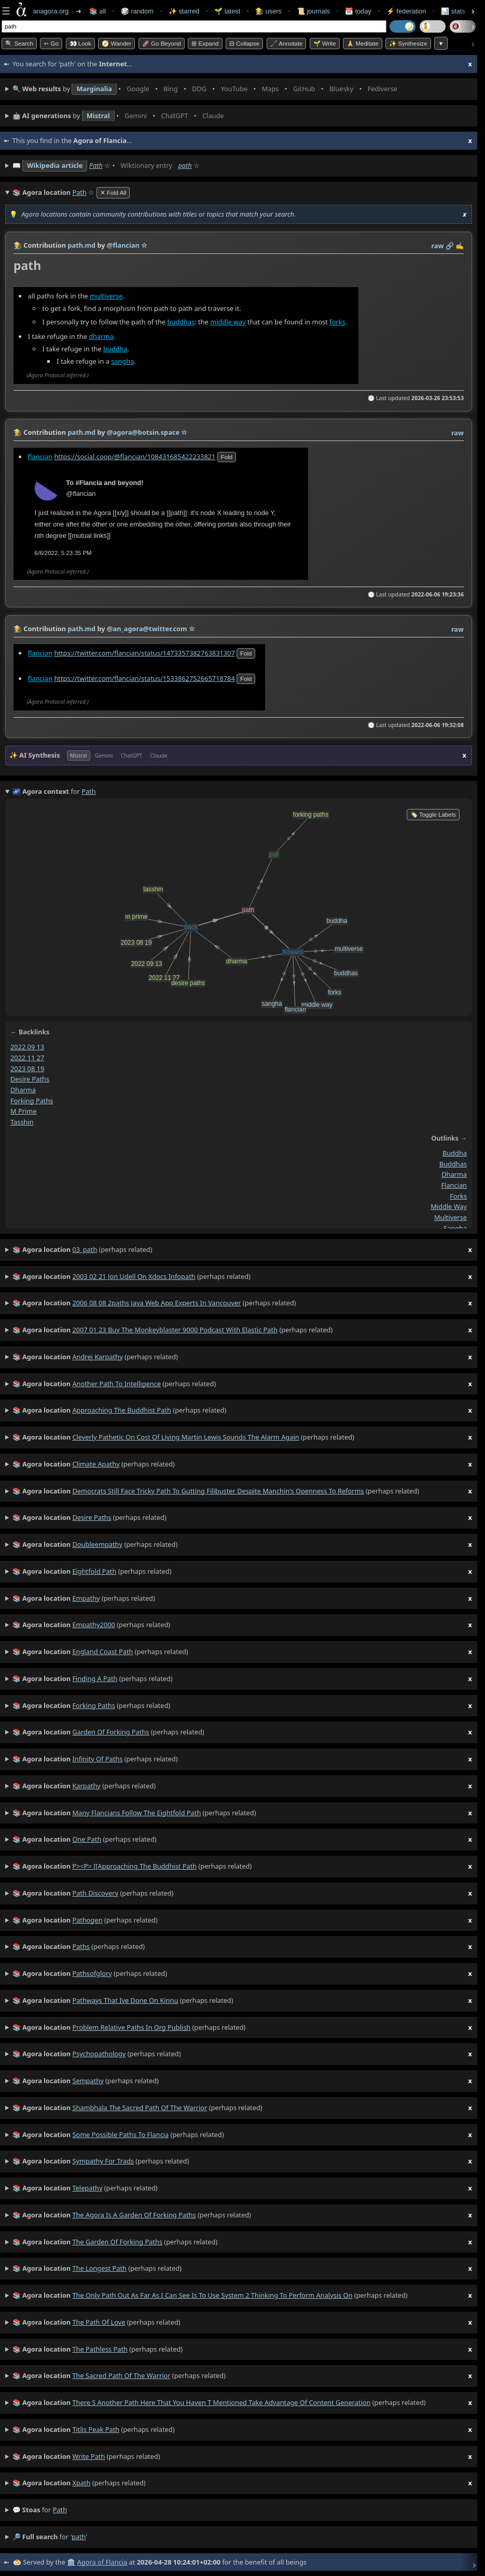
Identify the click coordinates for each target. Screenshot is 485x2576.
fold (226, 457)
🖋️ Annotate (286, 43)
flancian (40, 456)
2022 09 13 (27, 1046)
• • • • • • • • (207, 89)
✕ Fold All (113, 193)
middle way (228, 321)
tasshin (22, 1122)
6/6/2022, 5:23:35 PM (63, 553)
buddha (115, 348)
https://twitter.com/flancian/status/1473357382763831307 (144, 653)
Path (96, 165)
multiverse (106, 295)
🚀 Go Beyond (161, 43)
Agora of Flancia (102, 2562)
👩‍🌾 (17, 245)
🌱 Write (324, 43)
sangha (122, 360)
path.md (81, 245)
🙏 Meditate (362, 43)
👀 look (80, 43)
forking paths (31, 1100)
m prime (23, 1111)
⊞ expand (204, 43)
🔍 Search (19, 43)
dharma (101, 335)
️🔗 (450, 245)
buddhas (181, 321)
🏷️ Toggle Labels (433, 815)
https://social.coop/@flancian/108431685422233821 (134, 456)
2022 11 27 (27, 1057)
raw (437, 245)
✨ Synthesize (408, 43)
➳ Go (51, 43)
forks (337, 321)
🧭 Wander (116, 43)
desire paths (29, 1079)
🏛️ (71, 2562)
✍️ (459, 245)
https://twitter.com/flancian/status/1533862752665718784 (144, 678)
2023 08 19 (27, 1068)
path (184, 165)
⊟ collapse (244, 43)
